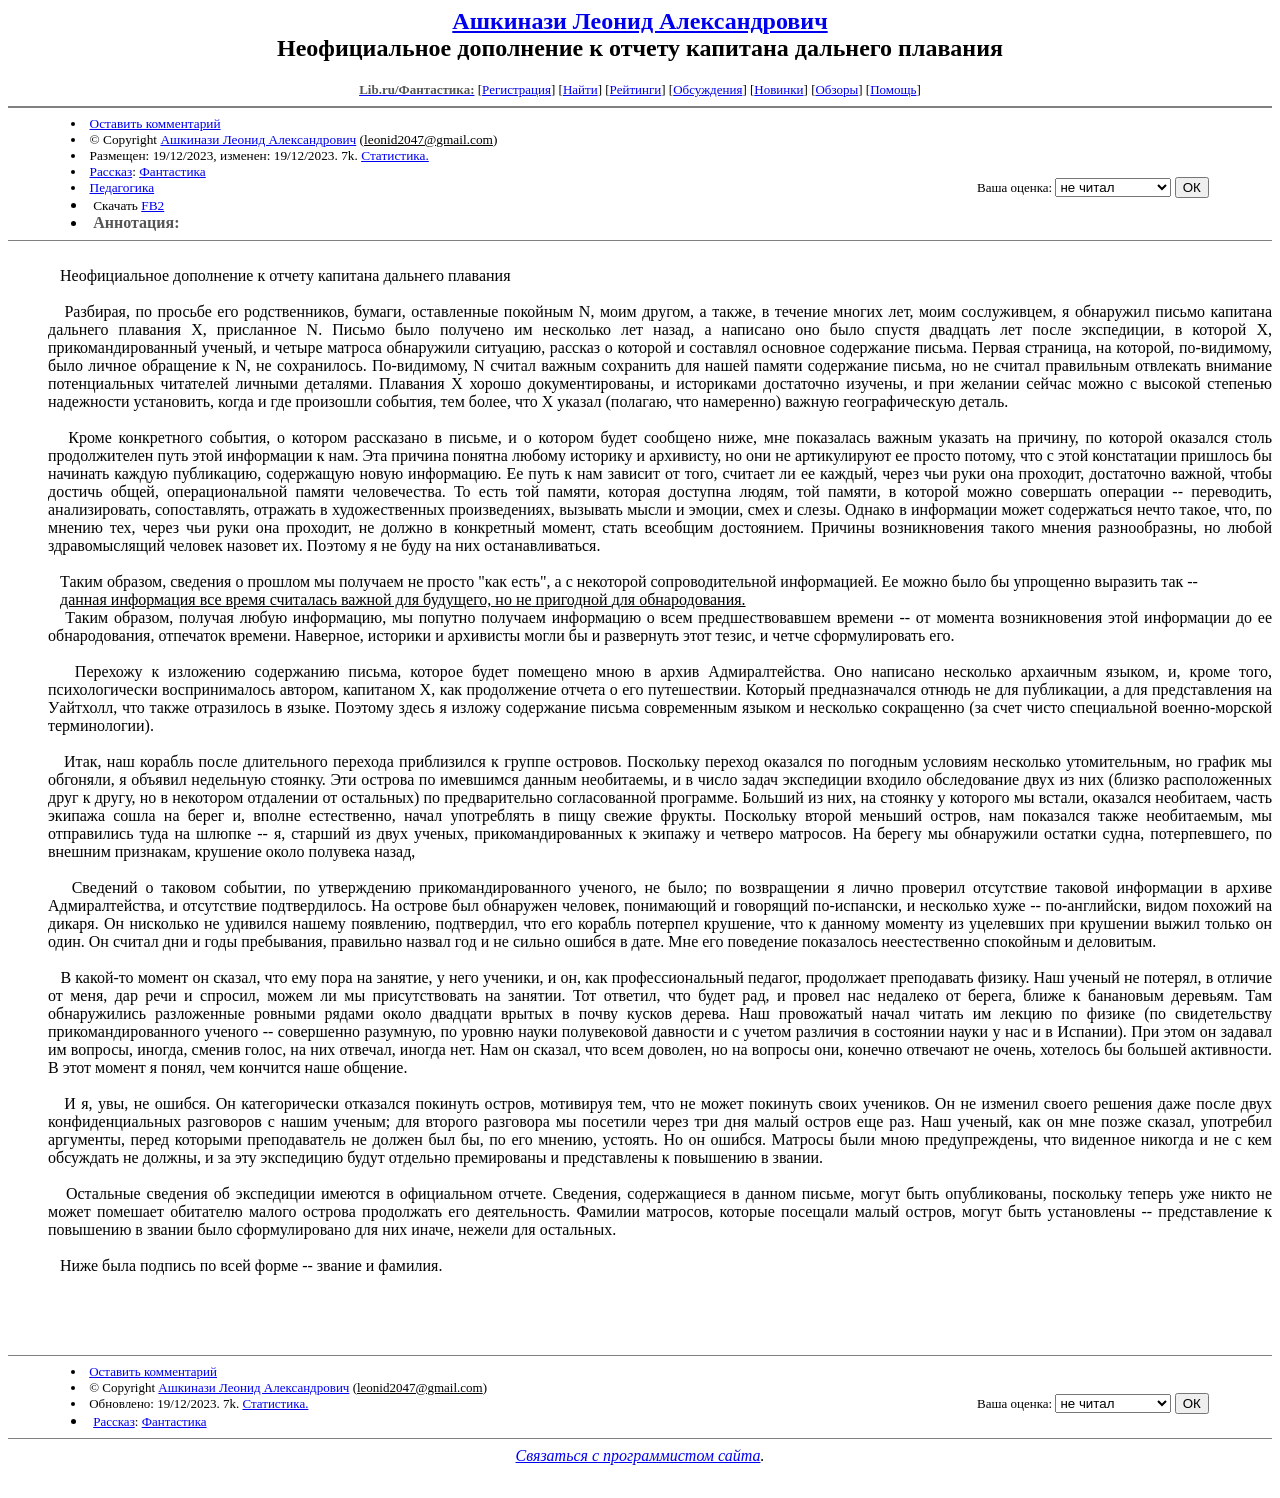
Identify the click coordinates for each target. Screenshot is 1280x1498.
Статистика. (395, 155)
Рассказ (111, 171)
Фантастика (172, 171)
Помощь (893, 89)
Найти (580, 89)
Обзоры (836, 89)
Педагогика (122, 187)
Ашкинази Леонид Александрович (639, 21)
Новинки (778, 89)
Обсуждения (707, 89)
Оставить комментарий (155, 123)
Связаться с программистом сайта (638, 1455)
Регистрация (516, 89)
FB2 (152, 205)
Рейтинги (636, 89)
